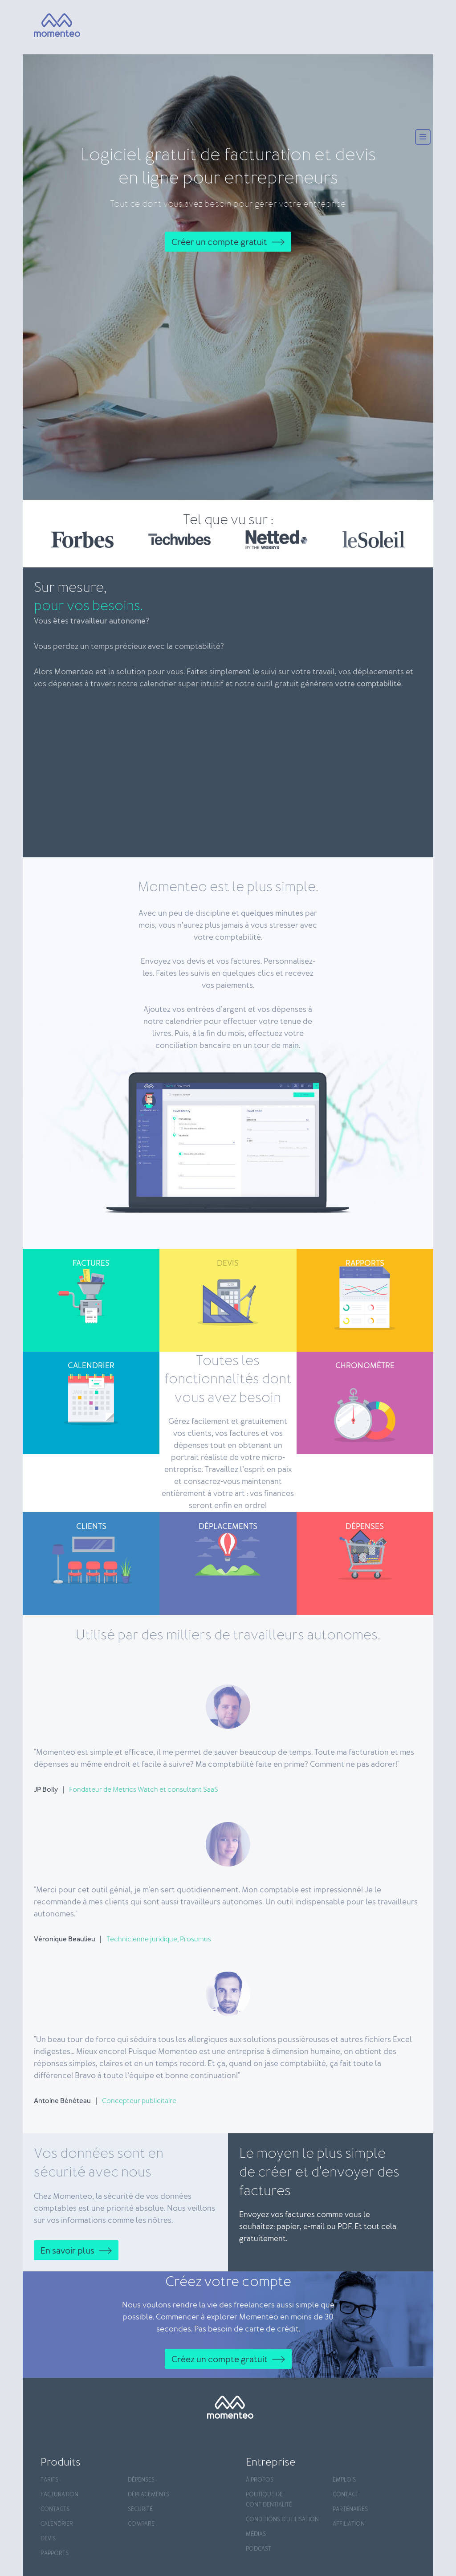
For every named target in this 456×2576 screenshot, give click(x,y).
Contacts (55, 2509)
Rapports (55, 2553)
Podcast (258, 2549)
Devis (48, 2539)
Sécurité (140, 2509)
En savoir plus (67, 2251)
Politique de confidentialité (269, 2500)
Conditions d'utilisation (282, 2519)
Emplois (344, 2480)
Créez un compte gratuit (219, 2359)
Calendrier (57, 2524)
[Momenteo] (49, 25)
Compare (141, 2524)
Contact (345, 2495)
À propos (259, 2480)
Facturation (59, 2495)
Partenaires (350, 2509)
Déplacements (148, 2495)
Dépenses (141, 2480)
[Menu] (422, 138)
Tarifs (49, 2480)
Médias (256, 2534)
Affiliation (349, 2524)
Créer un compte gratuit (219, 242)
